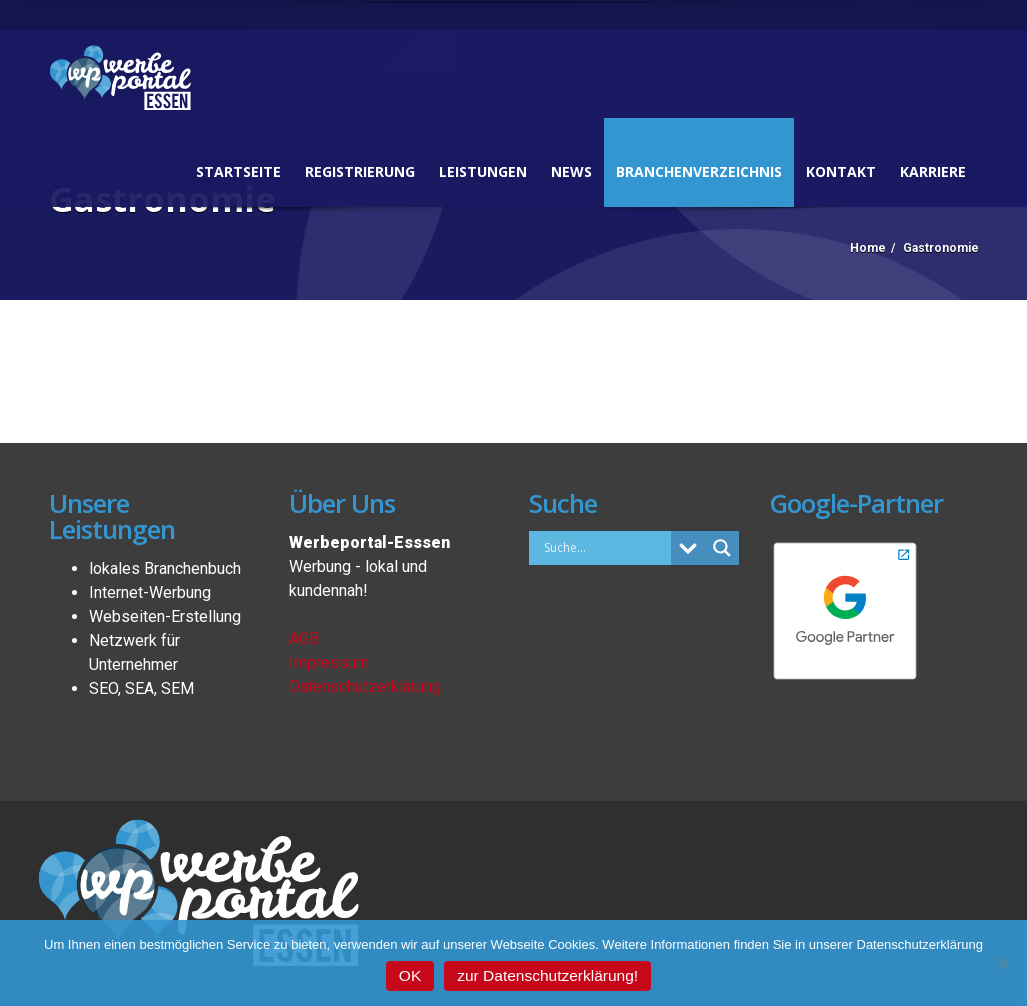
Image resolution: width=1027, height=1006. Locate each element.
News (571, 171)
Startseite (238, 171)
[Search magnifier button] (722, 548)
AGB (304, 638)
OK (410, 975)
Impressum (329, 662)
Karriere (933, 171)
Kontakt (841, 171)
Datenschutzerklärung (365, 686)
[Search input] (605, 547)
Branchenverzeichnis (699, 171)
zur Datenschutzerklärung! (547, 975)
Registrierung (360, 171)
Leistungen (483, 171)
